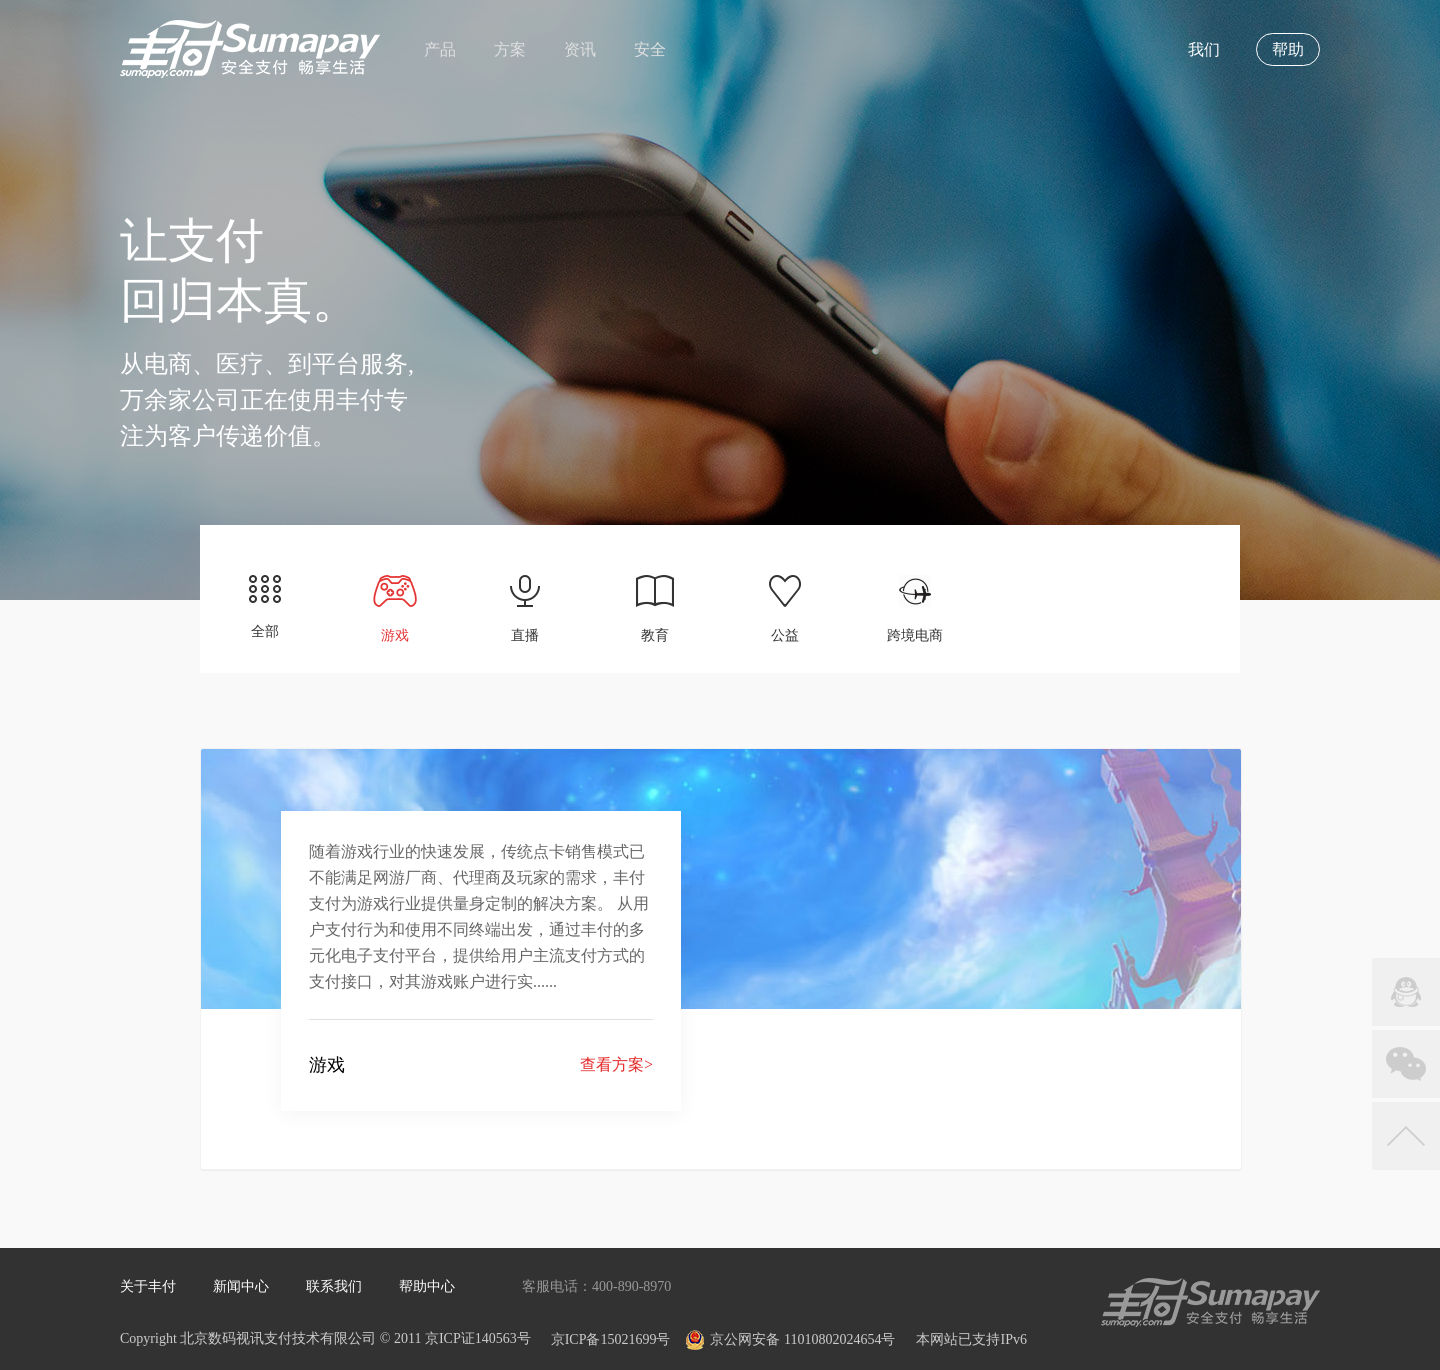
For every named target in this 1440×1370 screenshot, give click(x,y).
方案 (510, 49)
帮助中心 (427, 1286)
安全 (650, 49)
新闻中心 (241, 1286)
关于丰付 (148, 1286)
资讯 (580, 49)
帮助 (1288, 49)
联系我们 (334, 1286)
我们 (1204, 49)
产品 (440, 49)
